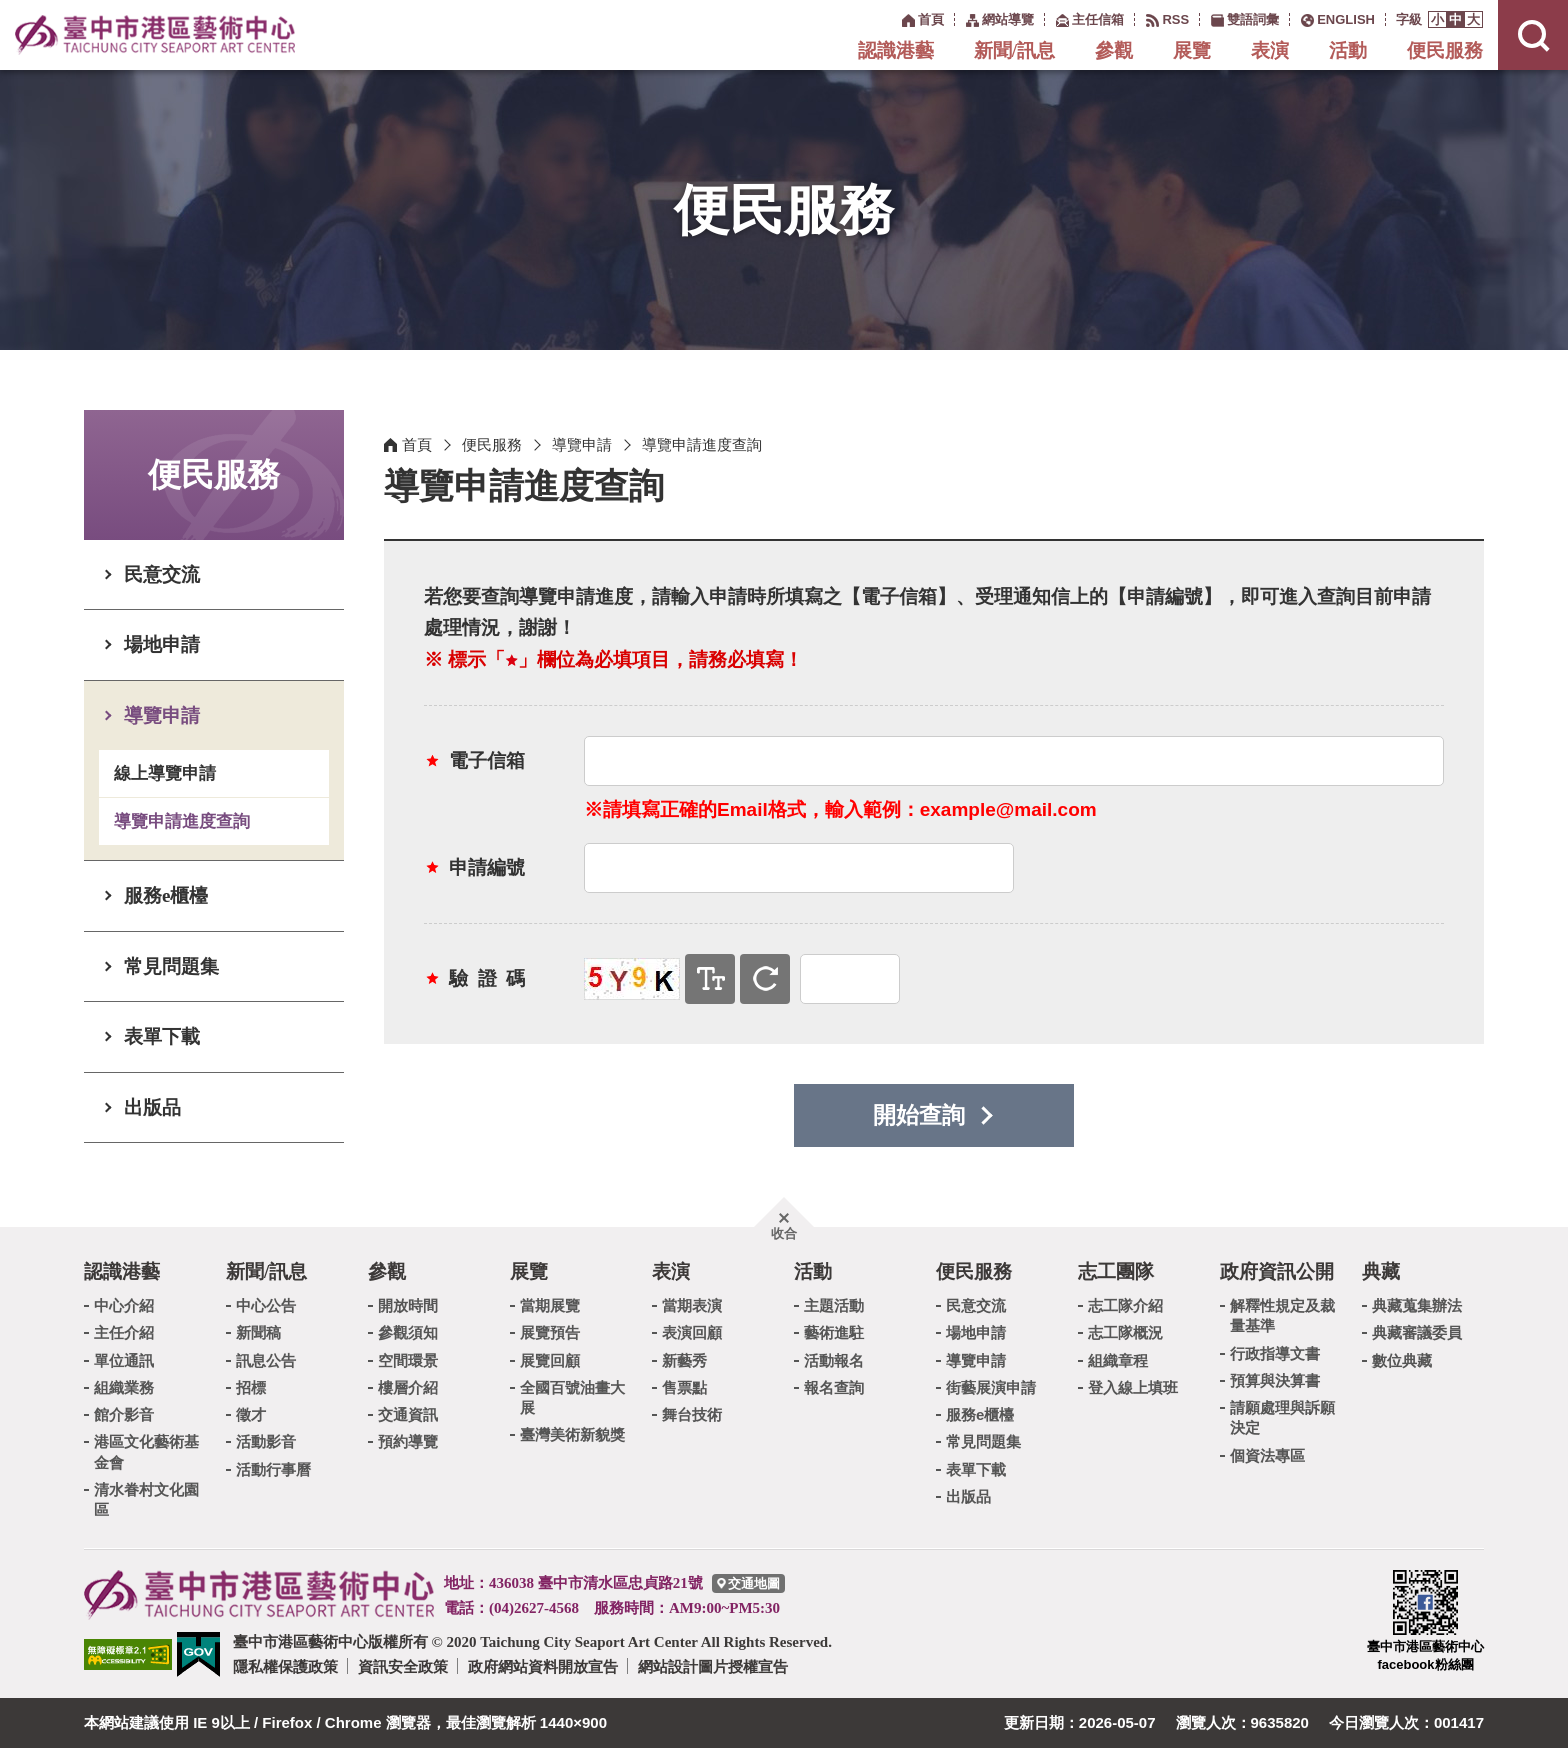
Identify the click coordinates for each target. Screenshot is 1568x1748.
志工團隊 (1116, 1271)
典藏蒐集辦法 (1417, 1305)
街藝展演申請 (991, 1387)
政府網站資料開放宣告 (543, 1666)
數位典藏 (1402, 1360)
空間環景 (408, 1360)
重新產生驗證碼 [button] (765, 979)
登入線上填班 (1133, 1387)
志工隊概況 (1125, 1332)
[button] (1437, 19)
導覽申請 (162, 715)
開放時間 (408, 1305)
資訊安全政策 (403, 1666)
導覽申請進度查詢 (182, 821)
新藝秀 (684, 1360)
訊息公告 (266, 1360)
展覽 (1192, 50)
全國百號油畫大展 (572, 1397)
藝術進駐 (834, 1332)
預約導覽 (408, 1441)
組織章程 (1118, 1360)
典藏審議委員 (1417, 1332)
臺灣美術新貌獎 (572, 1434)
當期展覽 (550, 1305)
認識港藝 (896, 50)
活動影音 (266, 1441)
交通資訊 (408, 1414)
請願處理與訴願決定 (1282, 1417)
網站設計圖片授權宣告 (713, 1666)
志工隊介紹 (1125, 1305)
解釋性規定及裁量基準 (1282, 1315)
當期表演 (692, 1305)
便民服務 (1445, 50)
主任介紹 (124, 1332)
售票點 (684, 1387)
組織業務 (124, 1387)
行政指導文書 (1275, 1353)
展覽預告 (550, 1332)
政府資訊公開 (1277, 1271)
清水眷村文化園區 (146, 1499)
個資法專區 (1267, 1455)
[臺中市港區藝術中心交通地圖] (748, 1583)
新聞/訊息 (1014, 50)
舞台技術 (692, 1414)
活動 (1348, 50)
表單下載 (162, 1036)
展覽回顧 (550, 1360)
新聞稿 (258, 1332)
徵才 (251, 1414)
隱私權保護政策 (285, 1666)
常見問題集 (171, 966)
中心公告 (266, 1305)
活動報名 (834, 1360)
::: (891, 18)
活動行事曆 (273, 1469)
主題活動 (834, 1305)
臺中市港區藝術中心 (155, 35)
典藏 (1381, 1271)
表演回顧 (692, 1332)
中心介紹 (124, 1305)
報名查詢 (834, 1387)
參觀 (1114, 50)
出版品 (152, 1107)
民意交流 (162, 574)
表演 (1270, 50)
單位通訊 (124, 1360)
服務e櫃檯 (166, 895)
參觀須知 (408, 1332)
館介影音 (124, 1414)
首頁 (417, 444)
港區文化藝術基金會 (146, 1451)
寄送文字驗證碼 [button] (710, 979)
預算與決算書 (1275, 1380)
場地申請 (162, 644)
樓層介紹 (408, 1387)
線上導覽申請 (165, 773)
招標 (251, 1387)
